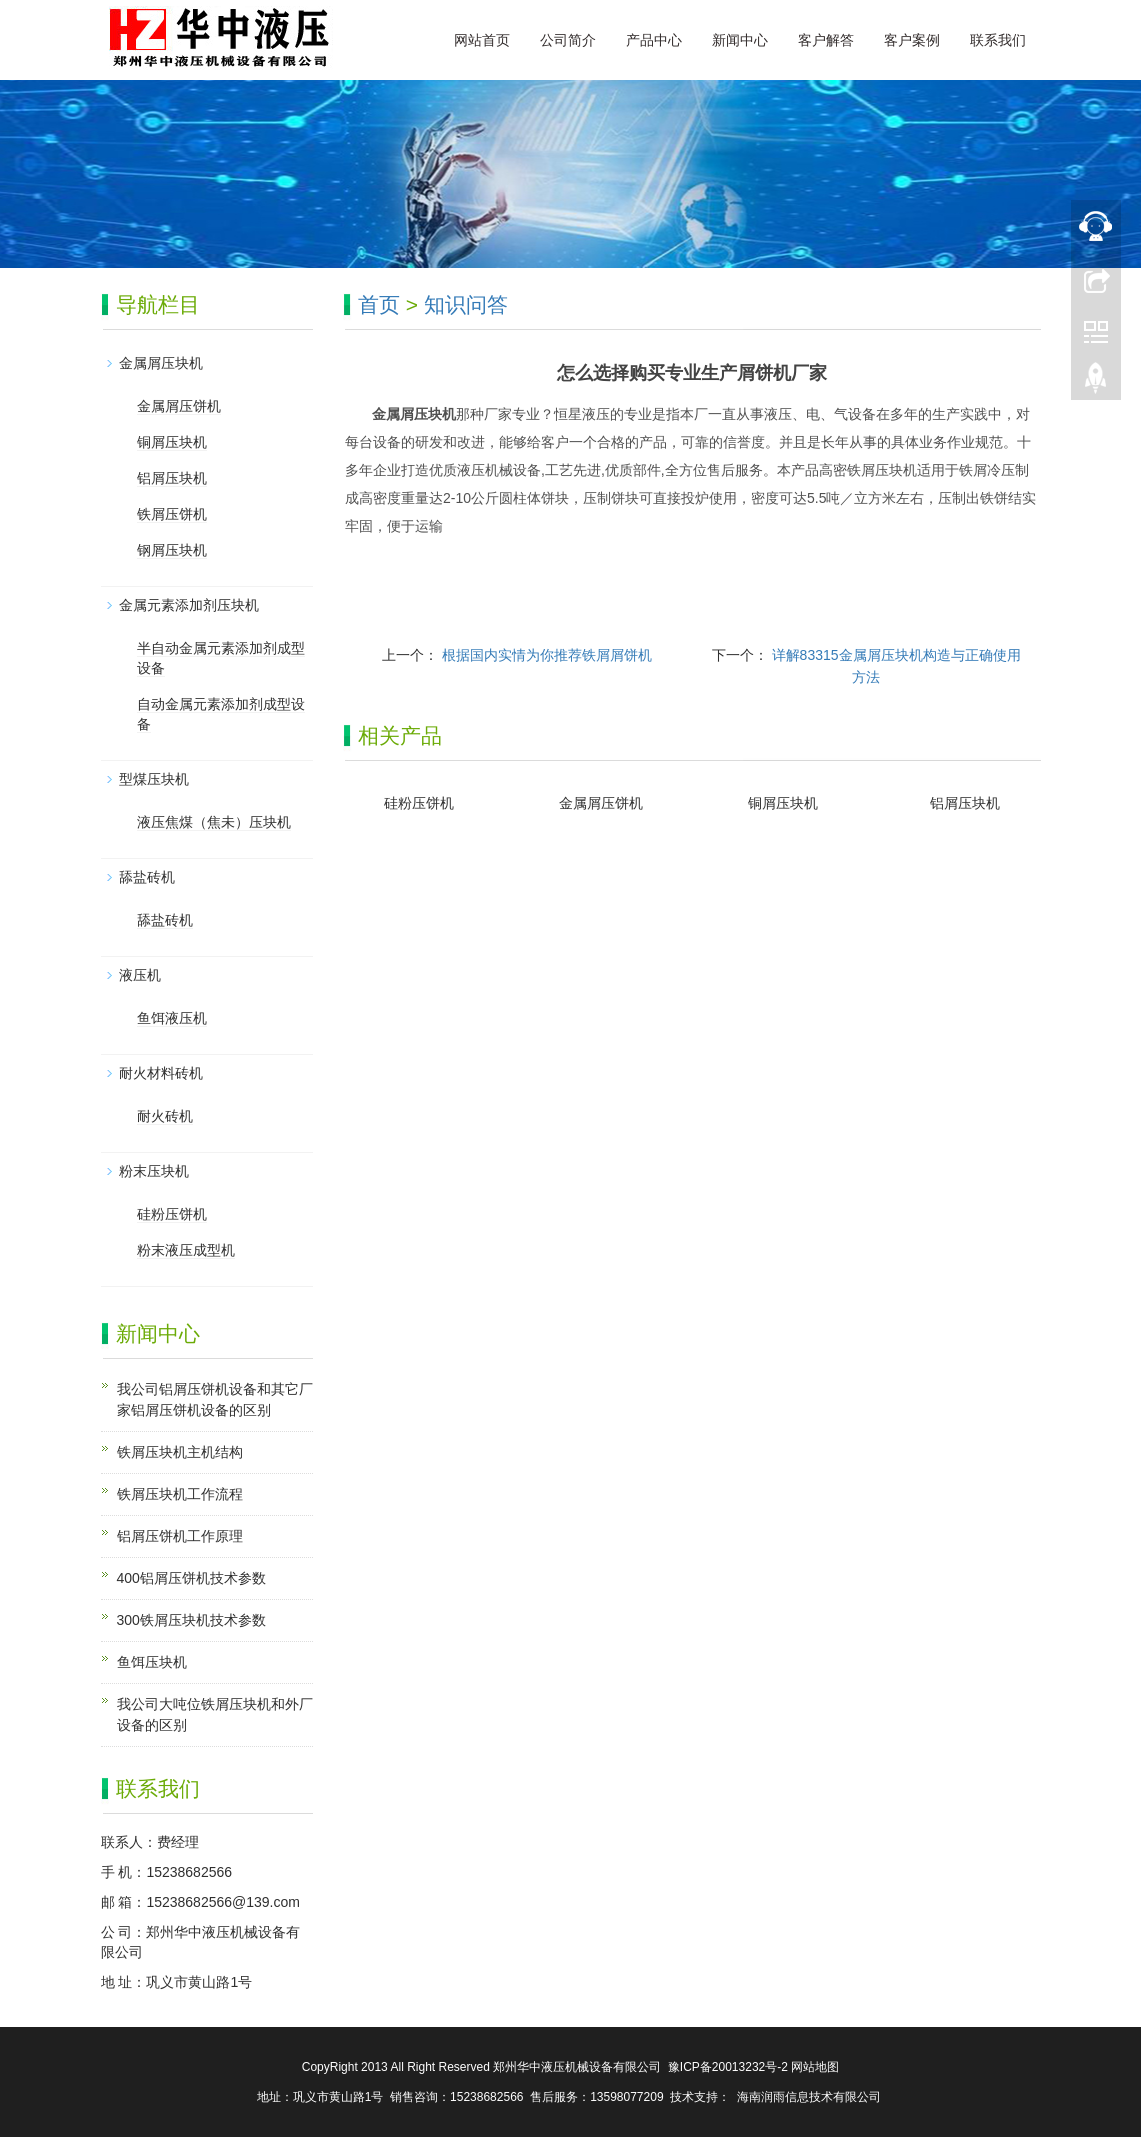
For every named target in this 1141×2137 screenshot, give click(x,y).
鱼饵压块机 (152, 1662)
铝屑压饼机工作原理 (180, 1536)
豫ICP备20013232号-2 (728, 2067)
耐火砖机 (165, 1116)
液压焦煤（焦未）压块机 (214, 822)
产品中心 (654, 40)
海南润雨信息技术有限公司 (809, 2097)
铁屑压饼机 (172, 514)
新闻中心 (740, 40)
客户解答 (826, 40)
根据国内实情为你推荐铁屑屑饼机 (547, 655)
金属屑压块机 (161, 363)
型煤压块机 (154, 779)
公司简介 (568, 40)
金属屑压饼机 (601, 803)
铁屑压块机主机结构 (180, 1452)
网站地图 (815, 2067)
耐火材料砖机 (161, 1073)
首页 (379, 304)
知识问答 (466, 304)
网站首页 (482, 40)
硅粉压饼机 (419, 803)
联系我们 (998, 40)
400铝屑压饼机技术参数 (191, 1578)
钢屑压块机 (172, 550)
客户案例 (912, 40)
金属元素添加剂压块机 (189, 605)
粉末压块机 (154, 1171)
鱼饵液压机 (172, 1018)
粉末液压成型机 (186, 1250)
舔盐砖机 (147, 877)
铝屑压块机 (965, 803)
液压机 (140, 975)
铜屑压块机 (783, 803)
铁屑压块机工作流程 (180, 1494)
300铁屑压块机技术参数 (191, 1620)
